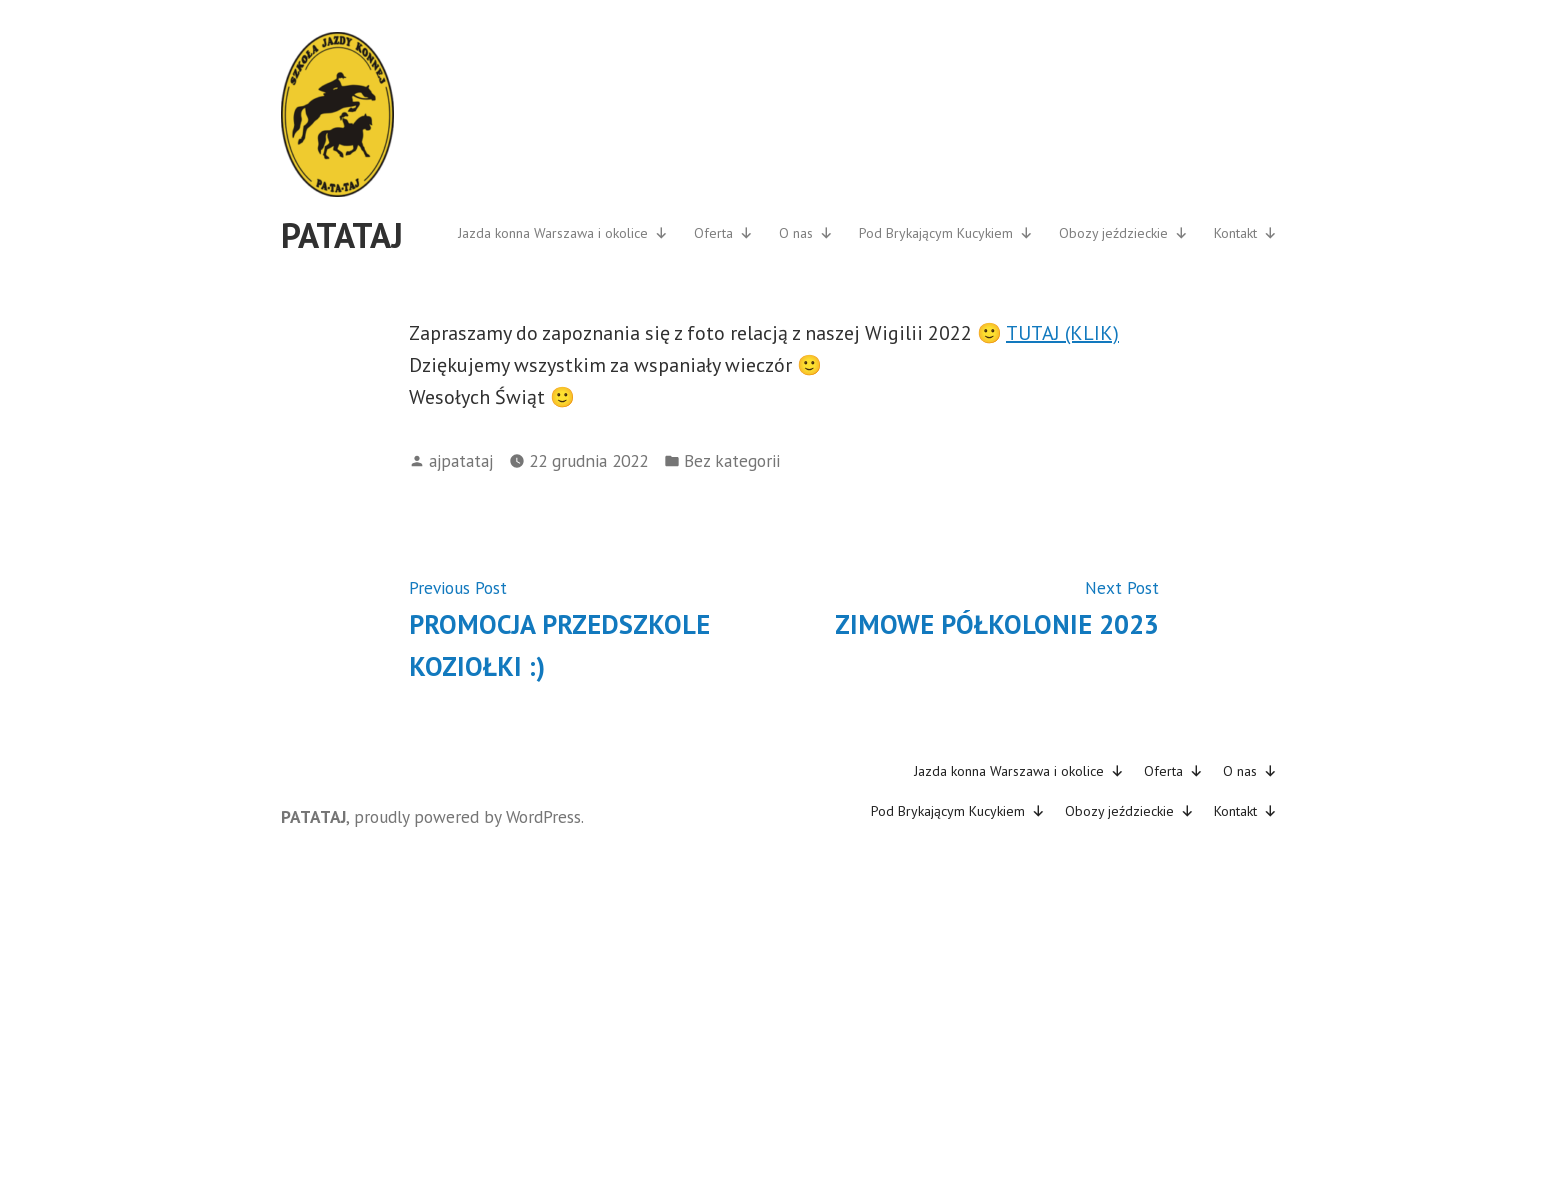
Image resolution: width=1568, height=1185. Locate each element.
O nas (806, 233)
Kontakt (1245, 233)
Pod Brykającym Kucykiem (946, 233)
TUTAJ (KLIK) (1062, 333)
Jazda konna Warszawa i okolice (563, 233)
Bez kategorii (732, 460)
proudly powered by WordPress (467, 816)
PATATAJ (342, 235)
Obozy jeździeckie (1123, 233)
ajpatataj (461, 460)
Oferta (723, 233)
